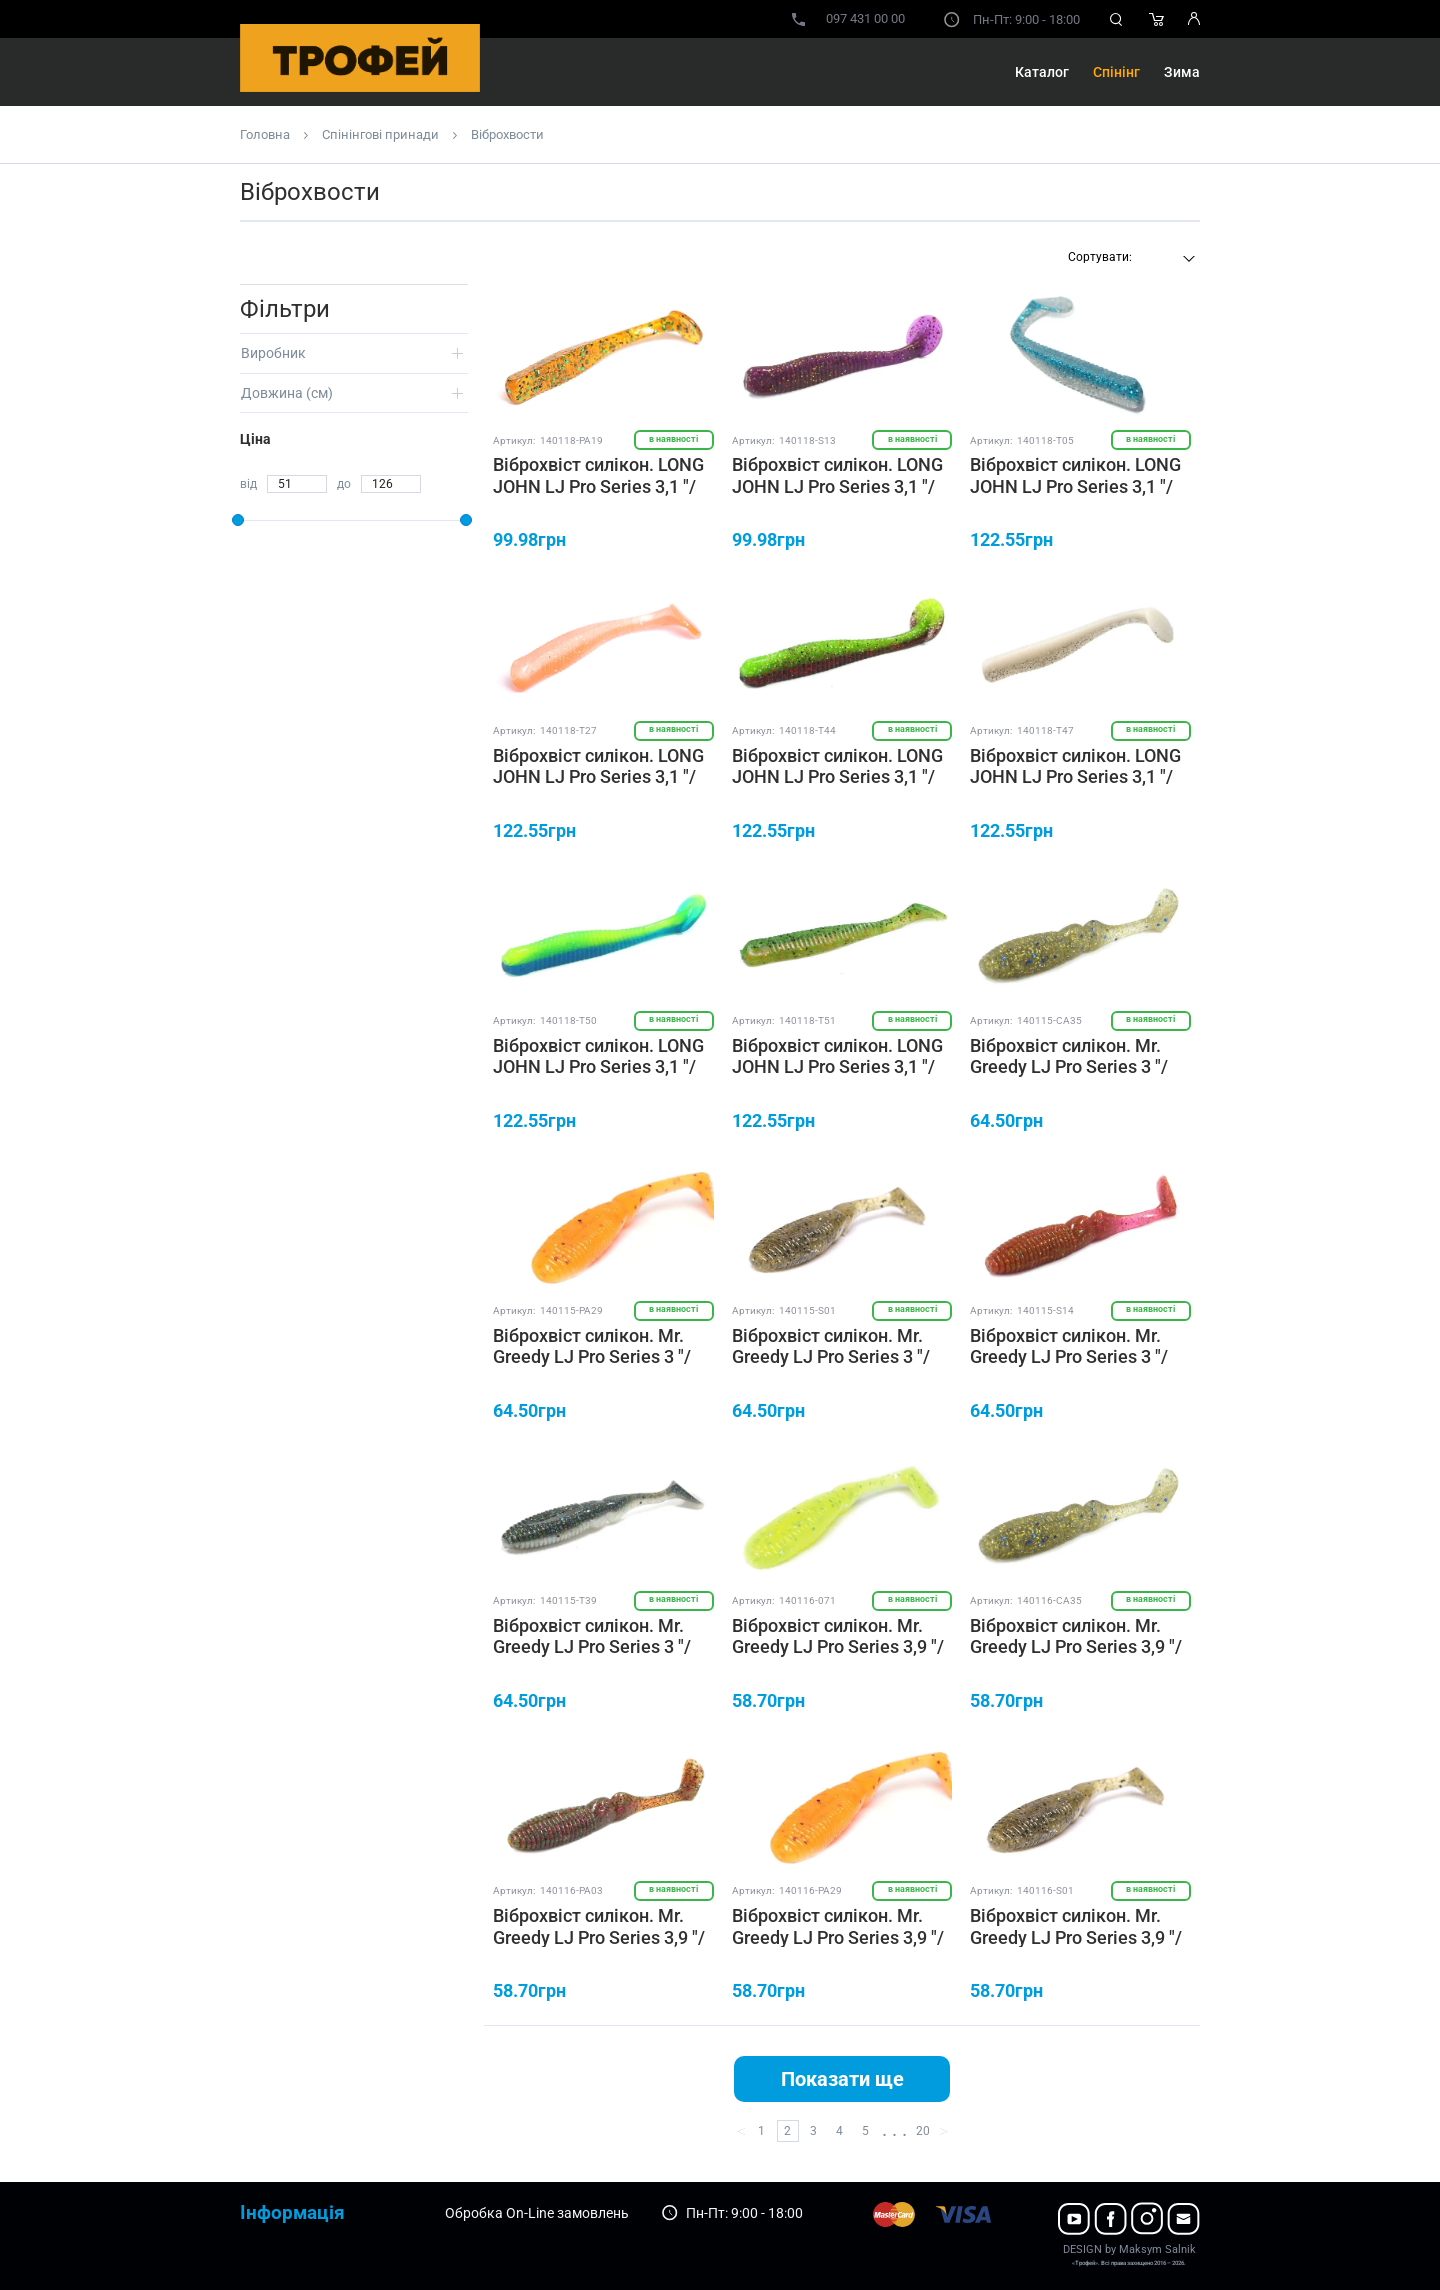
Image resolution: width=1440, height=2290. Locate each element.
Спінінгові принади (380, 134)
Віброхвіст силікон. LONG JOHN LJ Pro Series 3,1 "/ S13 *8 (837, 486)
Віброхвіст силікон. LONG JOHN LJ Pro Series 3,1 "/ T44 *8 (837, 777)
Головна (265, 134)
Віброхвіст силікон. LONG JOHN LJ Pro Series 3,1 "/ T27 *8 (598, 777)
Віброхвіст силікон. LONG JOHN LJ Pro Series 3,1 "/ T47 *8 (1075, 777)
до (344, 484)
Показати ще (842, 2079)
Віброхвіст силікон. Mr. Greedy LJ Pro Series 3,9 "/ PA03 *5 (599, 1937)
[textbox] (1129, 257)
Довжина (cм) (287, 393)
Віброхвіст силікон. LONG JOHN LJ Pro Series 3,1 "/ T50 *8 (598, 1067)
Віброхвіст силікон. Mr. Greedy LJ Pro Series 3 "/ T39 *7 (592, 1647)
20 (923, 2131)
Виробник (273, 353)
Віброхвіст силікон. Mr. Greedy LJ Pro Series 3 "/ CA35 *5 (1069, 1067)
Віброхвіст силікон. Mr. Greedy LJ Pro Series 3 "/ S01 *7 (831, 1357)
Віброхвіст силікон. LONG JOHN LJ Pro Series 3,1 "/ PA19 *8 (598, 486)
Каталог (1042, 72)
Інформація (292, 2212)
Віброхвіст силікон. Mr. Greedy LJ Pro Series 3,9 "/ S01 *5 (1076, 1937)
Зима (1182, 72)
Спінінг (1116, 72)
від (248, 484)
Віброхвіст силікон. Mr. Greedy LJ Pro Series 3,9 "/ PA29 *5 (838, 1937)
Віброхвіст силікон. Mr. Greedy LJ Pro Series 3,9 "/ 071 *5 (838, 1647)
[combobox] (1129, 259)
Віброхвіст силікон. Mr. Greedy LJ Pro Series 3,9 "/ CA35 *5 (1076, 1647)
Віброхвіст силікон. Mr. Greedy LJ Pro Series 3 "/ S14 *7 (1069, 1357)
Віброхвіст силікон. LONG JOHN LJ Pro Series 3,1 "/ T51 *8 (837, 1067)
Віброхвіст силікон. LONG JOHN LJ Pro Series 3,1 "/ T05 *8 (1075, 486)
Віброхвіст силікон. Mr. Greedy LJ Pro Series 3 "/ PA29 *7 (592, 1357)
